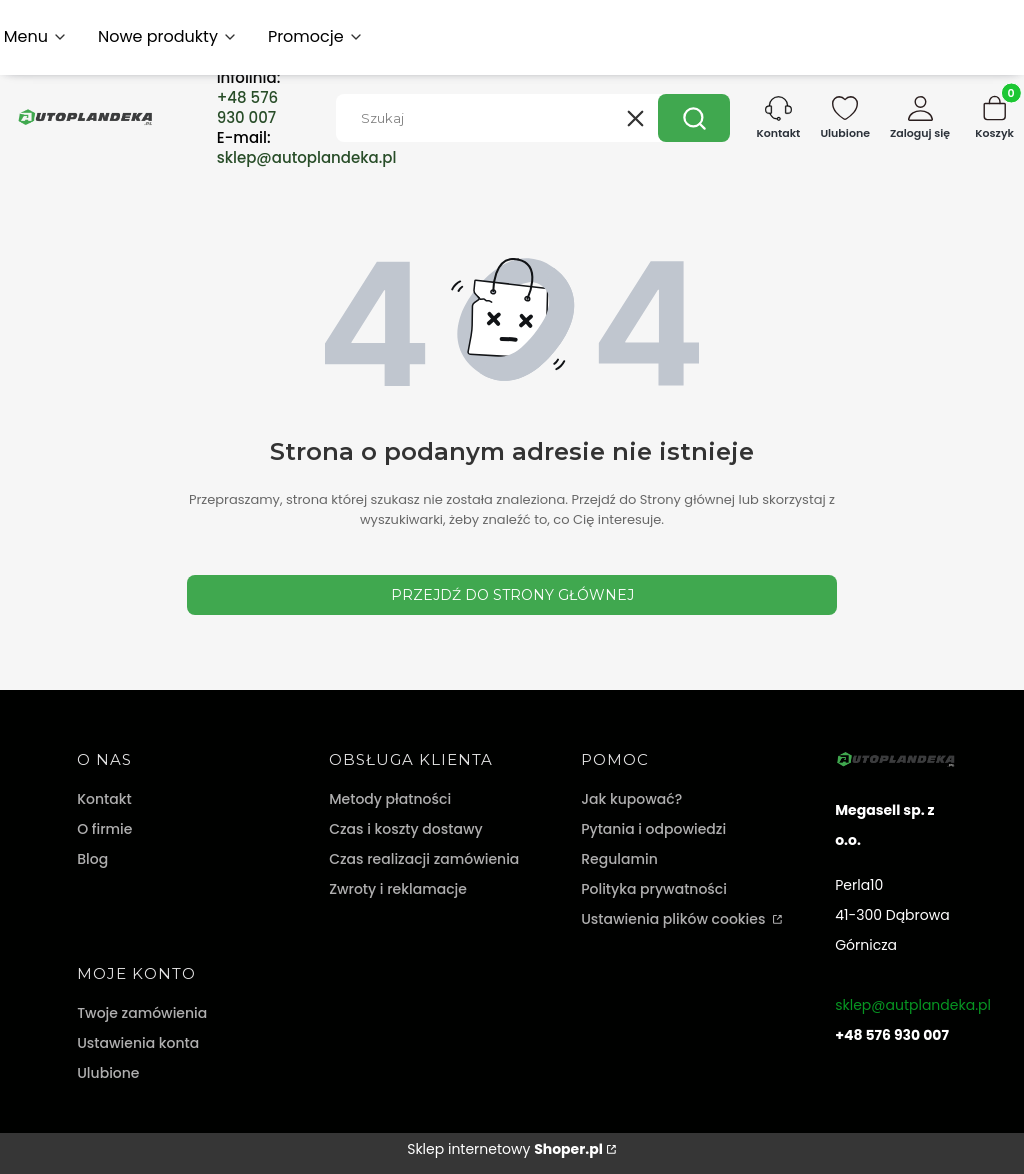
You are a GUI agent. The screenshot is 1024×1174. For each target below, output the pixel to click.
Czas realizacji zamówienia (424, 859)
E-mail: (307, 148)
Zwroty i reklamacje (398, 889)
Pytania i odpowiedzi (653, 829)
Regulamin (619, 859)
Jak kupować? (631, 799)
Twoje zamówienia (142, 1013)
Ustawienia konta (138, 1043)
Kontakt (104, 799)
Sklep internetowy (505, 1149)
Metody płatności (390, 799)
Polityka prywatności (654, 889)
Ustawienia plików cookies (675, 919)
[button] (694, 118)
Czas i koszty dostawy (405, 829)
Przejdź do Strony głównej (512, 595)
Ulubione (108, 1073)
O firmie (104, 829)
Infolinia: (249, 98)
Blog (92, 859)
